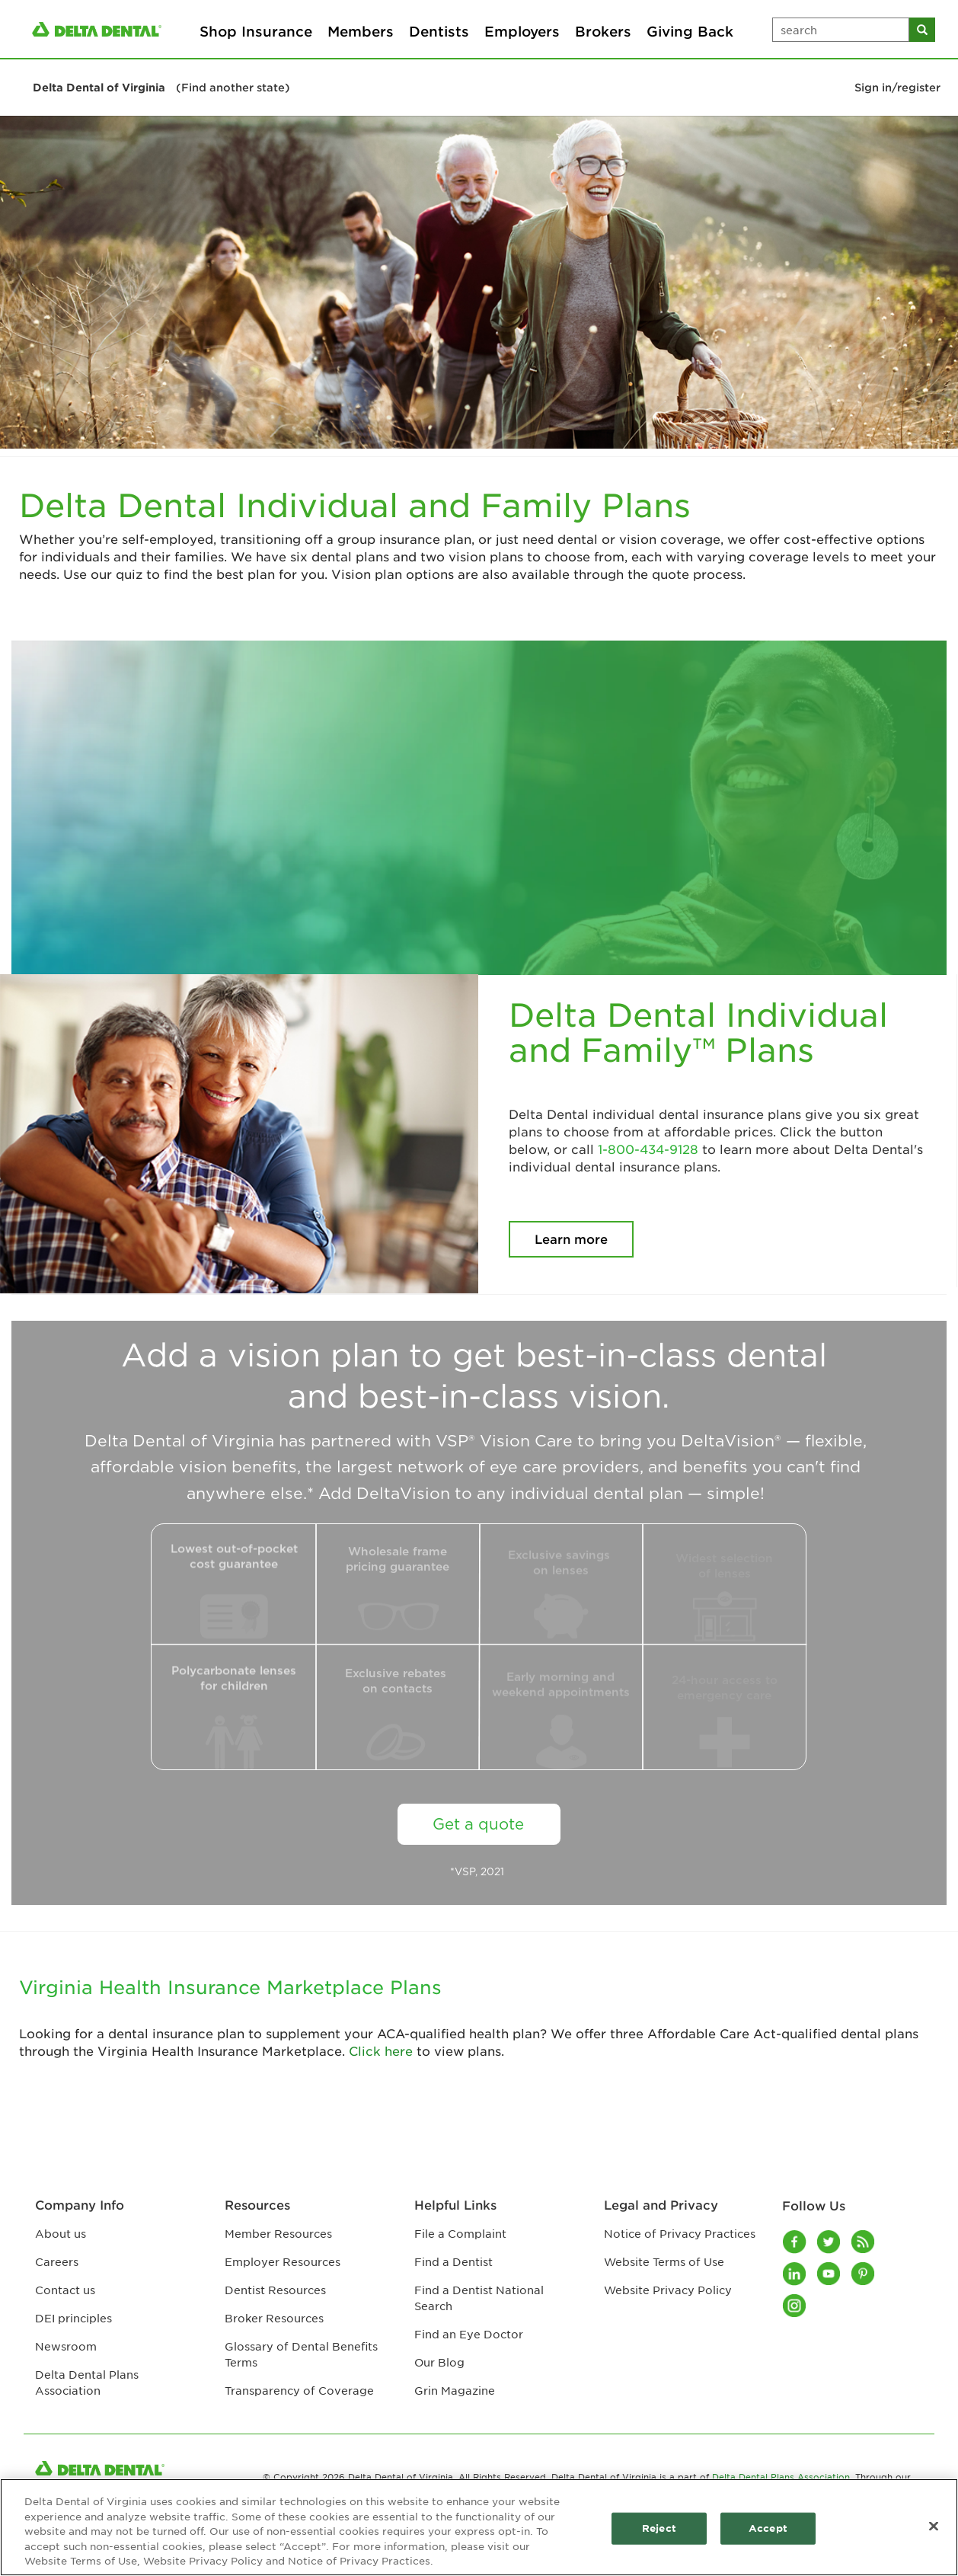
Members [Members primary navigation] (360, 31)
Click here (381, 2050)
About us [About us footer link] (60, 2233)
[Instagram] (795, 2305)
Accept (768, 2528)
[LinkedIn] (795, 2273)
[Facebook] (795, 2241)
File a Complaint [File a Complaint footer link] (460, 2233)
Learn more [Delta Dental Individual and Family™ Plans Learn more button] (571, 1238)
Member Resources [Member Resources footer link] (278, 2233)
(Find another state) (233, 87)
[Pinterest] (864, 2273)
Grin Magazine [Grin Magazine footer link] (454, 2390)
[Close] (933, 2526)
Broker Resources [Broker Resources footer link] (274, 2318)
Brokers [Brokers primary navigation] (603, 31)
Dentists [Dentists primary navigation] (439, 31)
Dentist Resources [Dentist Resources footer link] (275, 2289)
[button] (26, 36)
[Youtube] (829, 2273)
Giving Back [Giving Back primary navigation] (690, 31)
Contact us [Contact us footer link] (65, 2289)
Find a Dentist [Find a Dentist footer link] (453, 2261)
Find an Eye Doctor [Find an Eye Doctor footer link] (468, 2334)
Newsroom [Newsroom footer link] (66, 2346)
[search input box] (840, 30)
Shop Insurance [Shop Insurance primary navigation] (256, 31)
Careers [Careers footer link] (56, 2261)
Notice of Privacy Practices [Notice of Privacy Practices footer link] (679, 2233)
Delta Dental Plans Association (781, 2476)
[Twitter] (829, 2241)
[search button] (922, 30)
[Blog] (864, 2241)
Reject (659, 2528)
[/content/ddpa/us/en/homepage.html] (96, 29)
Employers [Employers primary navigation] (522, 31)
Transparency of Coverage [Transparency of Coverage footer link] (299, 2390)
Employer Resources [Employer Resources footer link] (282, 2261)
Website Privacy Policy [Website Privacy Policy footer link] (668, 2289)
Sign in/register (897, 87)
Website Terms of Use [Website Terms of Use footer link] (664, 2261)
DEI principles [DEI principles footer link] (73, 2318)
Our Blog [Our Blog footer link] (439, 2362)
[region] (479, 2527)
